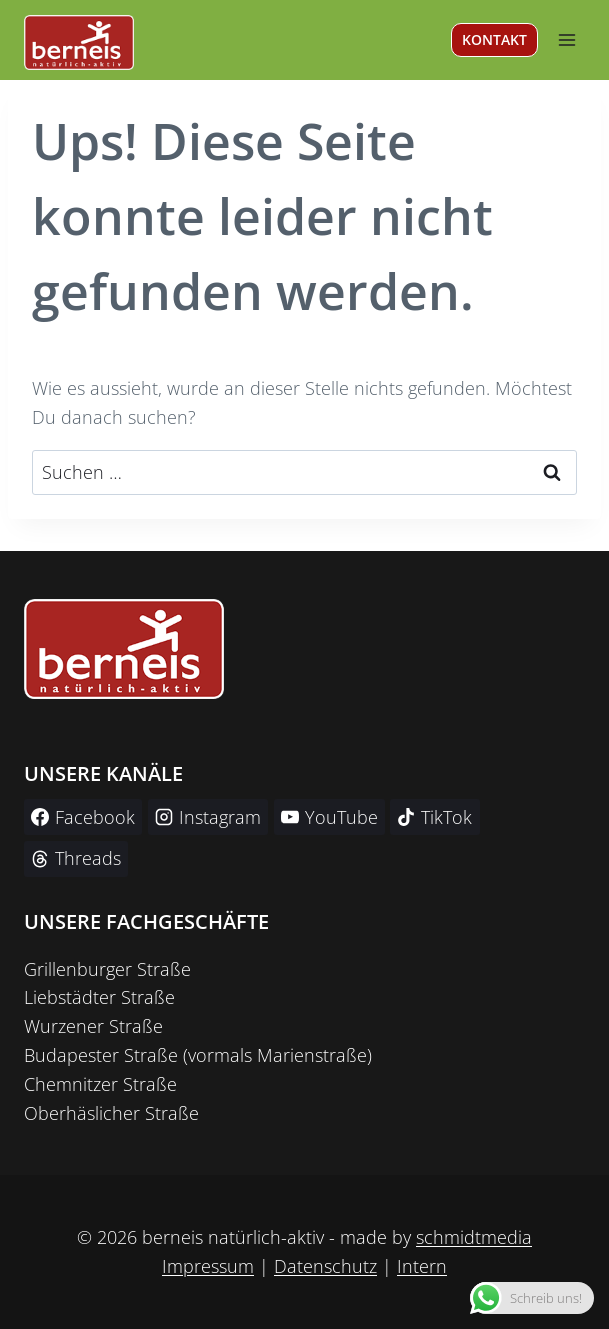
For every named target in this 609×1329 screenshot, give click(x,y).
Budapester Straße (101, 1055)
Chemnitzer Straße (100, 1084)
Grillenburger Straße (107, 969)
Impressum (208, 1266)
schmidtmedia (474, 1237)
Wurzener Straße (93, 1026)
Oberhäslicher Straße (111, 1113)
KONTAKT (494, 39)
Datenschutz (325, 1266)
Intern (422, 1266)
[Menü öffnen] (566, 39)
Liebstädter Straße (99, 997)
